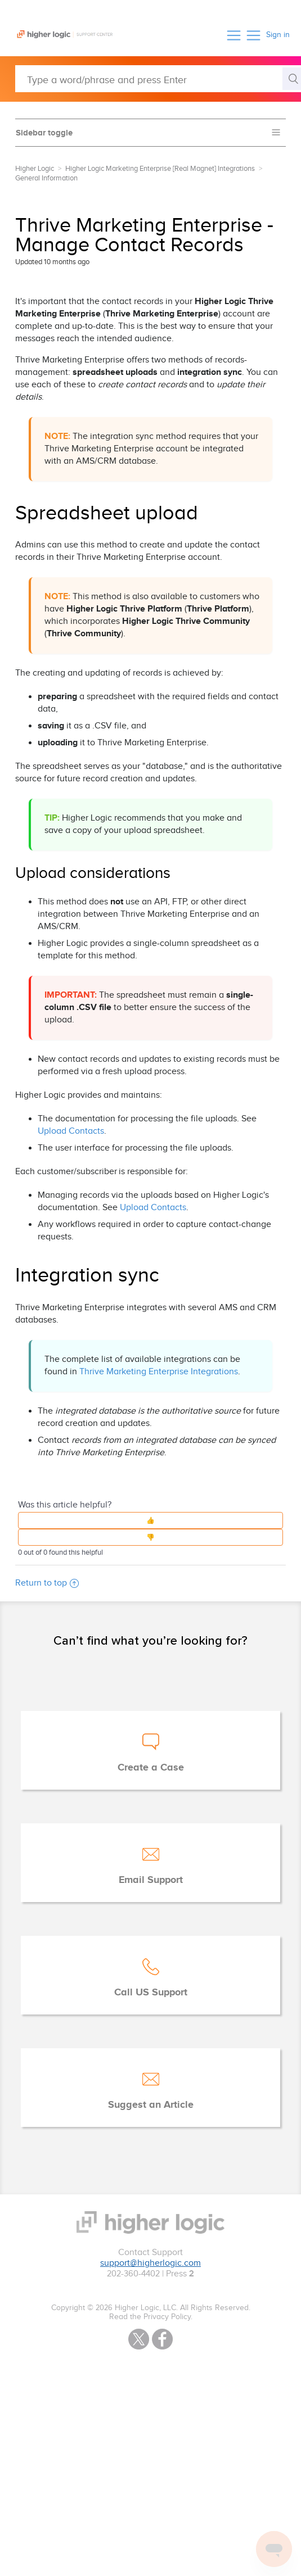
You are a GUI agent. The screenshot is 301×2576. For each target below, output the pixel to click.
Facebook (162, 2339)
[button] (234, 35)
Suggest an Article (151, 2105)
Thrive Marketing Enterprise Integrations (158, 1371)
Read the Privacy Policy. (150, 2316)
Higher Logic (34, 168)
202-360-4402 (133, 2274)
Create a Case (151, 1768)
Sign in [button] (278, 34)
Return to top (47, 1583)
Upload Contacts (71, 1131)
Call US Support (150, 1992)
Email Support (151, 1880)
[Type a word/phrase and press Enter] (158, 78)
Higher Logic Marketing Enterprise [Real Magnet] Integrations (160, 168)
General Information (46, 178)
